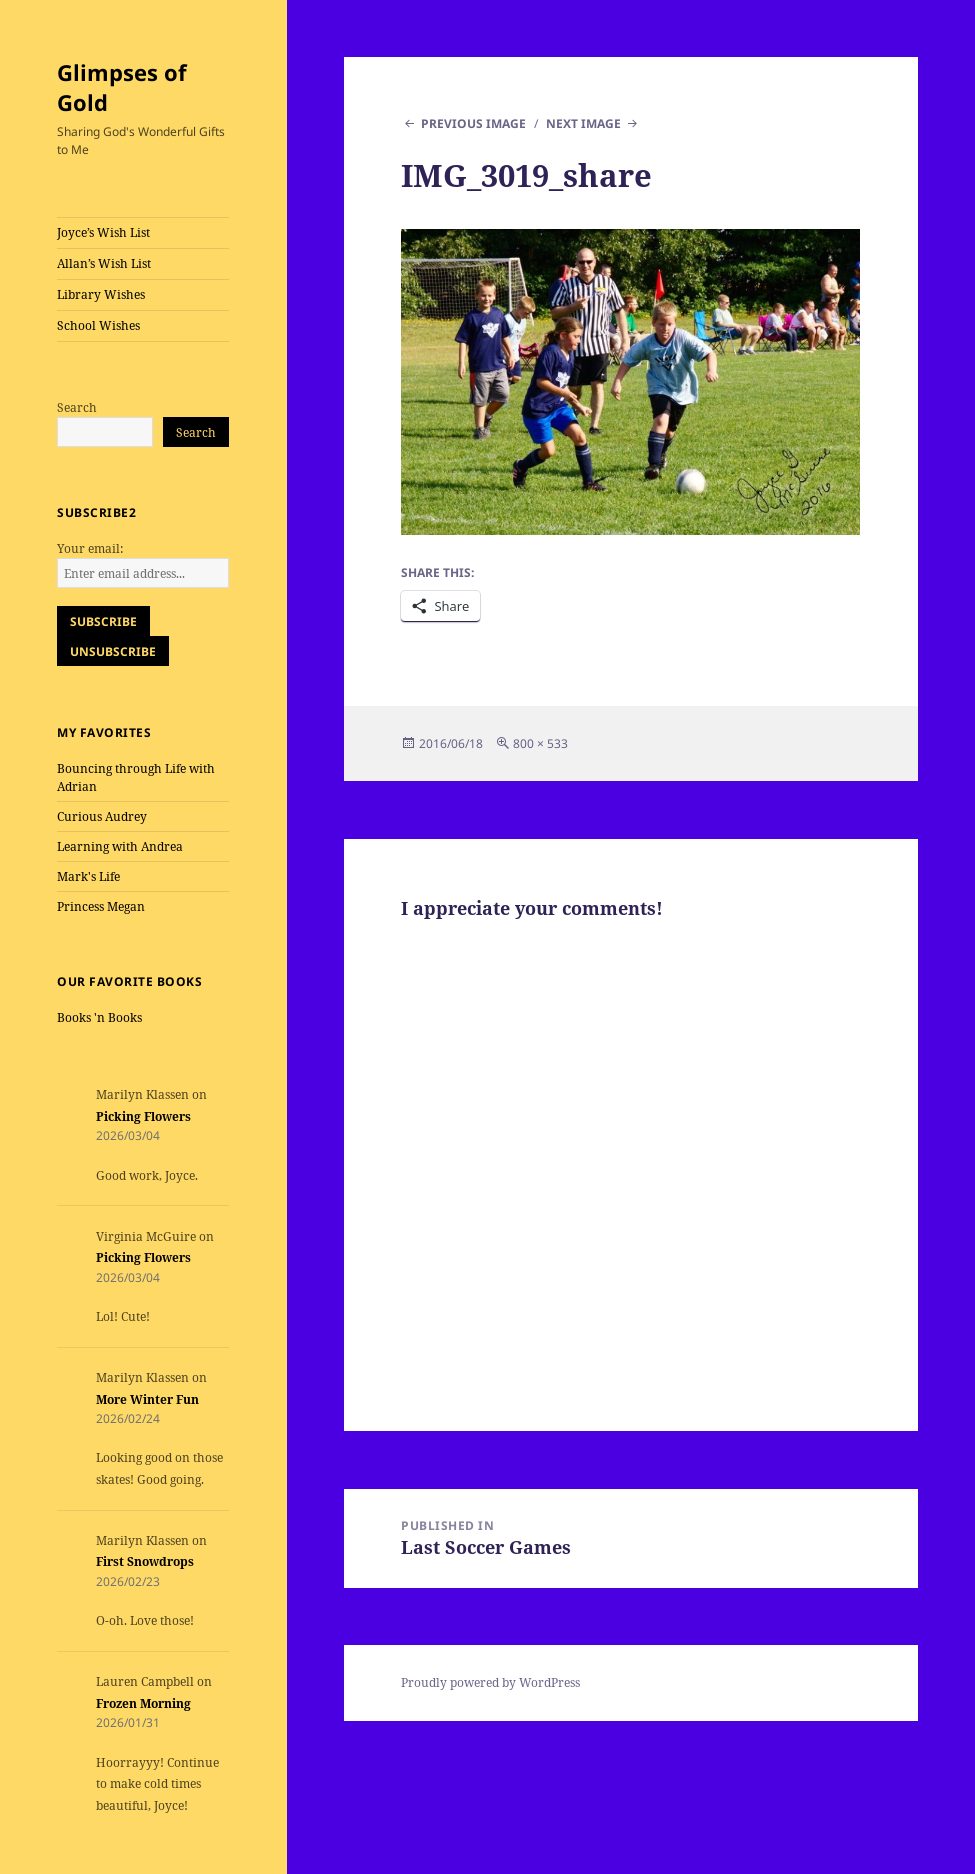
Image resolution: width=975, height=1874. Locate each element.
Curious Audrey (102, 816)
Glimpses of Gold (122, 87)
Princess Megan (101, 906)
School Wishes (98, 325)
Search (77, 407)
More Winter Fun (147, 1399)
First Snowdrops (145, 1561)
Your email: (90, 548)
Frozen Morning (143, 1703)
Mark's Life (88, 876)
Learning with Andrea (120, 846)
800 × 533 (540, 743)
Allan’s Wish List (104, 263)
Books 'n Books (99, 1017)
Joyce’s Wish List (103, 232)
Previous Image (473, 123)
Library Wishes (101, 294)
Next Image (583, 123)
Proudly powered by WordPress (490, 1682)
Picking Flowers (143, 1116)
